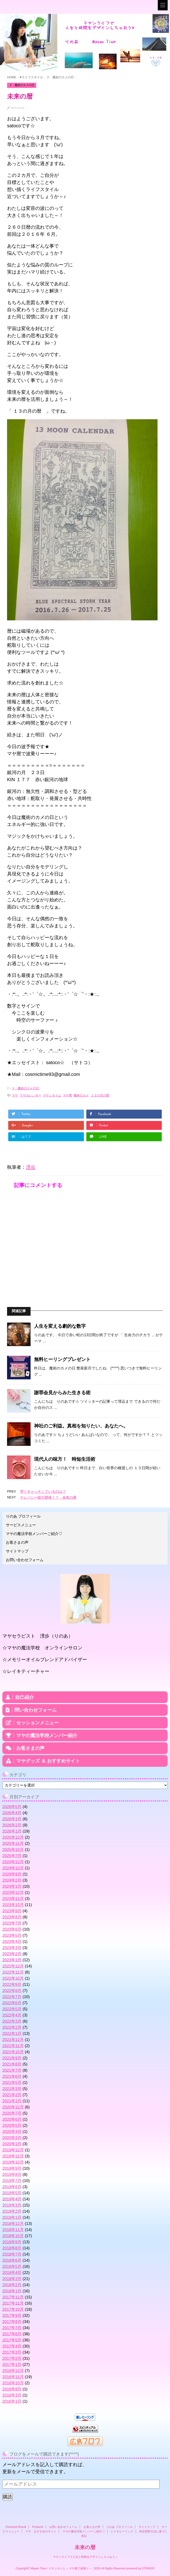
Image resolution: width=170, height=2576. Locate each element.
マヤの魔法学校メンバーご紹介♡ (34, 1534)
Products (37, 2526)
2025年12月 (13, 1837)
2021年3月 (11, 2089)
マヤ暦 (67, 1095)
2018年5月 (11, 2266)
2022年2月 (11, 2027)
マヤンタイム (52, 1095)
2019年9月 (11, 2168)
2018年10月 (13, 2236)
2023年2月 (11, 1954)
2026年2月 (11, 1825)
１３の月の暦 (100, 1095)
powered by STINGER (140, 2568)
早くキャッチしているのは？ (43, 1491)
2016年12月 (13, 2371)
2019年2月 (11, 2211)
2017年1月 (11, 2364)
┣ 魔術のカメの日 (25, 1088)
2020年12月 (13, 2107)
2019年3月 (11, 2205)
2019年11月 (13, 2156)
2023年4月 (11, 1941)
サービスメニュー (21, 1525)
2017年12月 (13, 2297)
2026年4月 (11, 1813)
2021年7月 (11, 2070)
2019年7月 (11, 2180)
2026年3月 (11, 1819)
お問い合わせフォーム (24, 1560)
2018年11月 (13, 2230)
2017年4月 (11, 2346)
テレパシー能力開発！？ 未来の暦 (48, 1497)
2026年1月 (11, 1831)
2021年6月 (11, 2076)
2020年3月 (11, 2138)
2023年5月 (11, 1935)
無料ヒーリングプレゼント (62, 1359)
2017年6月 (11, 2334)
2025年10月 (13, 1849)
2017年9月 (11, 2315)
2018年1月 (11, 2291)
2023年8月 (11, 1917)
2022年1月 (11, 2033)
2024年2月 (11, 1880)
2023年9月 (11, 1911)
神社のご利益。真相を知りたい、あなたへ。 (81, 1425)
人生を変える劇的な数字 (60, 1326)
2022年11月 (13, 1972)
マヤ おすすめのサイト (40, 2531)
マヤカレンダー (30, 1095)
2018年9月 (11, 2242)
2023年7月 (11, 1923)
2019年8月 (11, 2174)
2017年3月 (11, 2352)
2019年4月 (11, 2199)
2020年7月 (11, 2113)
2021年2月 (11, 2095)
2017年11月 (13, 2303)
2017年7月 (11, 2328)
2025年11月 (13, 1843)
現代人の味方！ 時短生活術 (64, 1459)
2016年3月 (11, 2395)
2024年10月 (13, 1868)
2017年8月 (11, 2321)
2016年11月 (13, 2377)
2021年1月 (11, 2101)
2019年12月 (13, 2150)
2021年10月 (13, 2052)
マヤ (15, 1095)
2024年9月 (11, 1874)
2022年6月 (11, 2003)
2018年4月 (11, 2272)
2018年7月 (11, 2254)
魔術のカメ (81, 1095)
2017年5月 (11, 2340)
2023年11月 (13, 1898)
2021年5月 (11, 2082)
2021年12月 (13, 2039)
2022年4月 (11, 2015)
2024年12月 (13, 1862)
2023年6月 (11, 1929)
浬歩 (30, 1167)
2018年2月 (11, 2285)
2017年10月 (13, 2309)
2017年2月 (11, 2358)
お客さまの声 (17, 1542)
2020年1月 (11, 2144)
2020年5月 (11, 2125)
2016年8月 (11, 2389)
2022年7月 (11, 1997)
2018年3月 (11, 2279)
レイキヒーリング (122, 2531)
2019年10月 (13, 2162)
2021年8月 (11, 2064)
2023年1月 (11, 1960)
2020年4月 (11, 2131)
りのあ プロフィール (23, 1516)
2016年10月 (13, 2383)
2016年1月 (11, 2401)
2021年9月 (11, 2058)
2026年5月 (11, 1806)
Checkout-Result (15, 2526)
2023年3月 (11, 1947)
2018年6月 (11, 2260)
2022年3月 (11, 2021)
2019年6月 (11, 2187)
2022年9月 (11, 1984)
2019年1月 (11, 2217)
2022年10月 (13, 1978)
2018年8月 (11, 2248)
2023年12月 (13, 1892)
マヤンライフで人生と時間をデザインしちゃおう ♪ (85, 2556)
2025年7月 (11, 1856)
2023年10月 (13, 1905)
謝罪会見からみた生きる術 (62, 1392)
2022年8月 (11, 1990)
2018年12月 (13, 2223)
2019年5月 (11, 2193)
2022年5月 (11, 2009)
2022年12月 (13, 1966)
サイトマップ (17, 1551)
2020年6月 (11, 2119)
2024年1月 (11, 1886)
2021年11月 (13, 2046)
